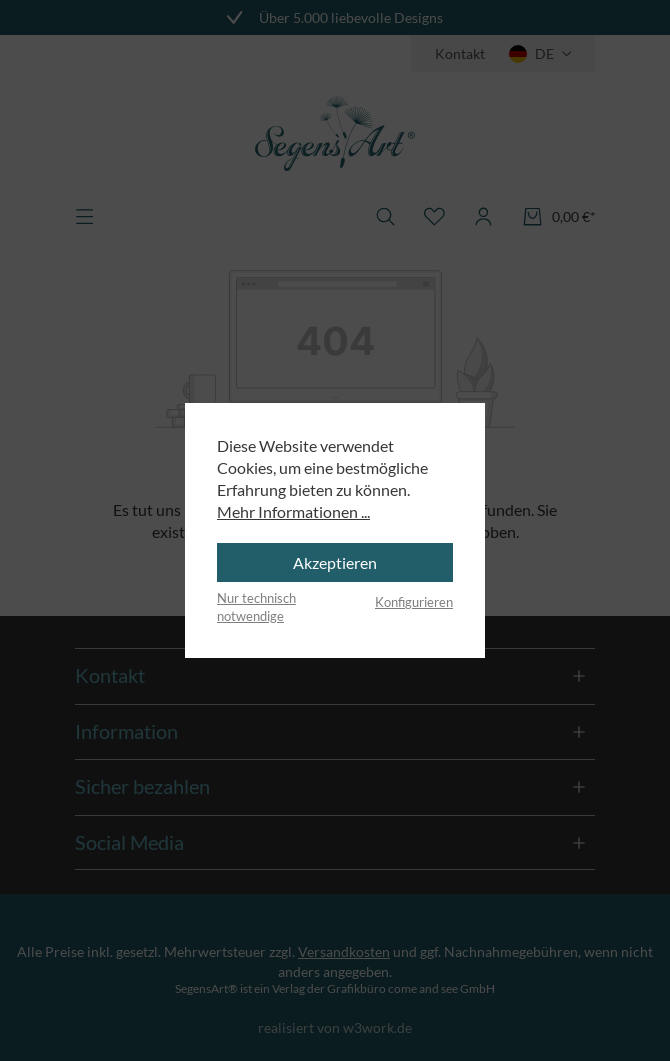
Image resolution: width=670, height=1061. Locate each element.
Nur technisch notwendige (256, 607)
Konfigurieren (414, 602)
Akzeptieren (335, 562)
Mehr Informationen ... (293, 511)
